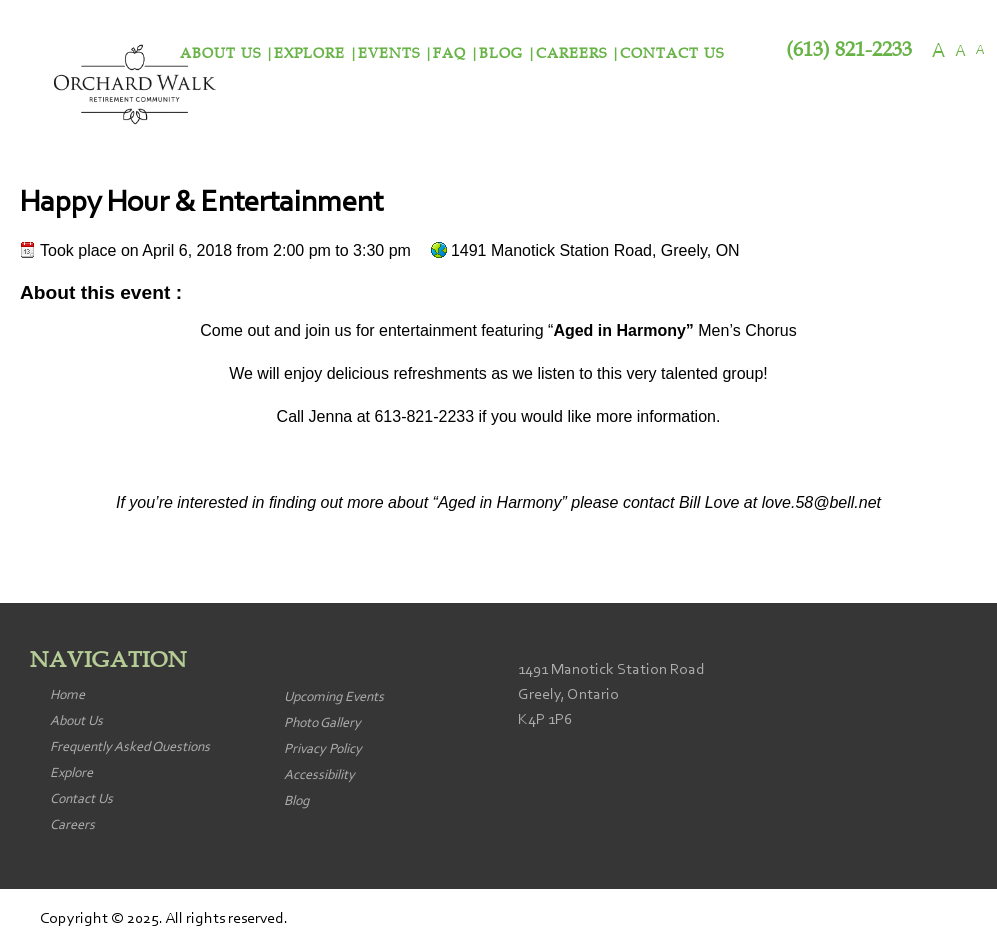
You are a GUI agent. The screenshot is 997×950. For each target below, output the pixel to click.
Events (389, 53)
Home (67, 696)
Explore (309, 53)
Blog (501, 53)
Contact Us (672, 53)
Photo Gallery (322, 724)
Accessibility (319, 776)
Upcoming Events (334, 698)
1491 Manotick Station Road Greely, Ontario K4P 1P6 (611, 695)
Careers (571, 53)
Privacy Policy (323, 750)
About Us (76, 722)
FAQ (449, 53)
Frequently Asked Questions (130, 748)
